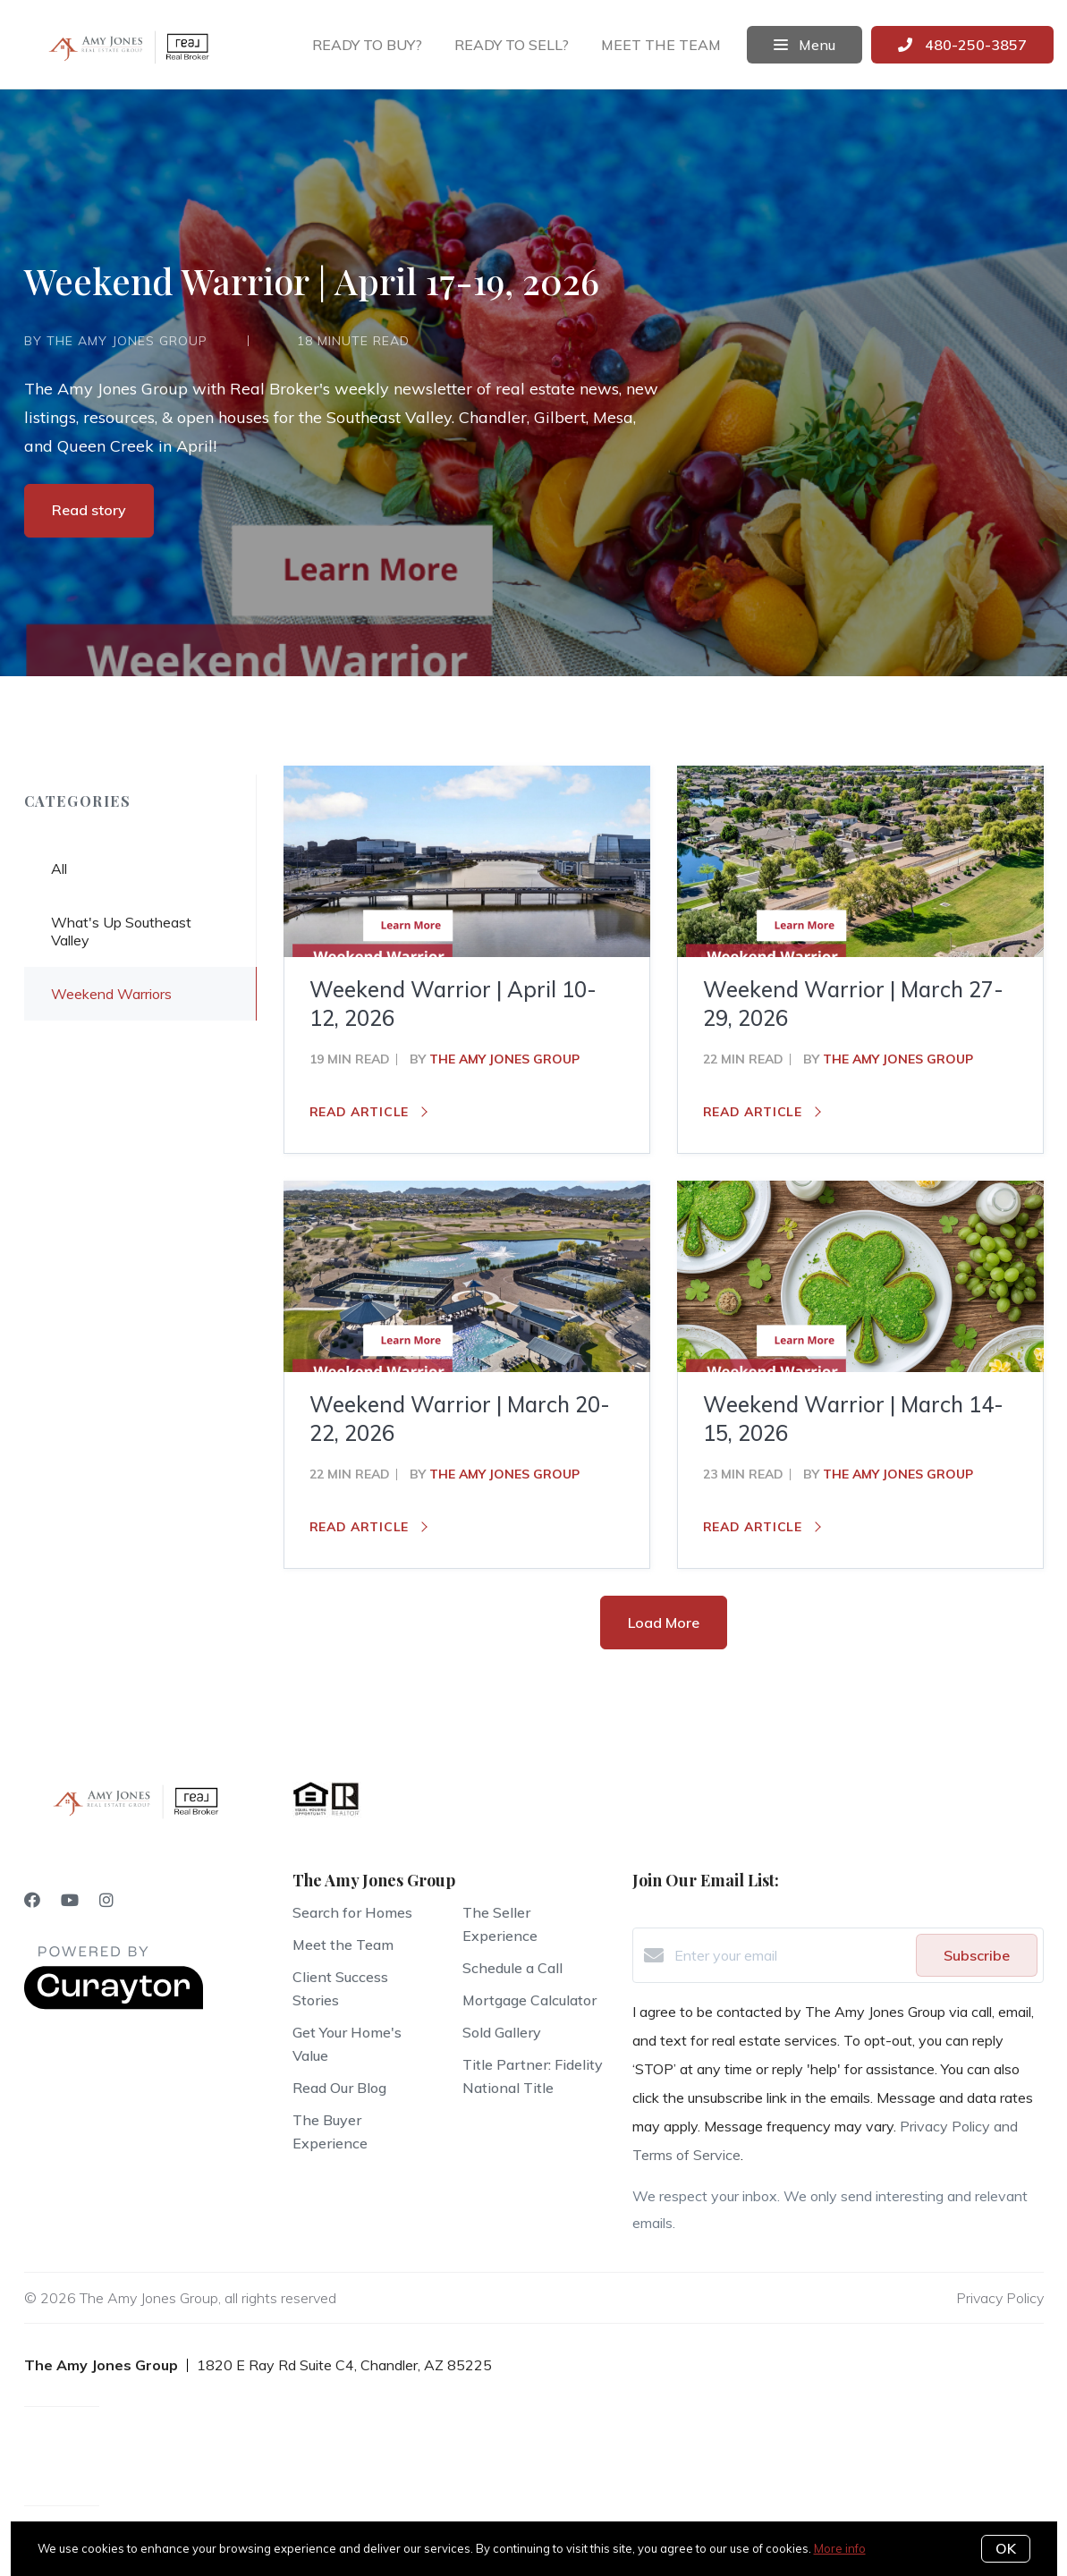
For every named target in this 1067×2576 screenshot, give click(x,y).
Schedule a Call (512, 1968)
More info (840, 2548)
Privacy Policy (1000, 2298)
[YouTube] (70, 1900)
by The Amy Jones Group (115, 341)
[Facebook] (32, 1900)
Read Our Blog (339, 2088)
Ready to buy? (367, 45)
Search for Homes (352, 1912)
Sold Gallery (501, 2032)
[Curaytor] (113, 2004)
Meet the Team (343, 1944)
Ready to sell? (511, 45)
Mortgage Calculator (529, 2000)
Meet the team (661, 45)
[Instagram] (106, 1900)
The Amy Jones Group (504, 1059)
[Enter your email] (790, 1955)
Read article (368, 1112)
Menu (804, 45)
